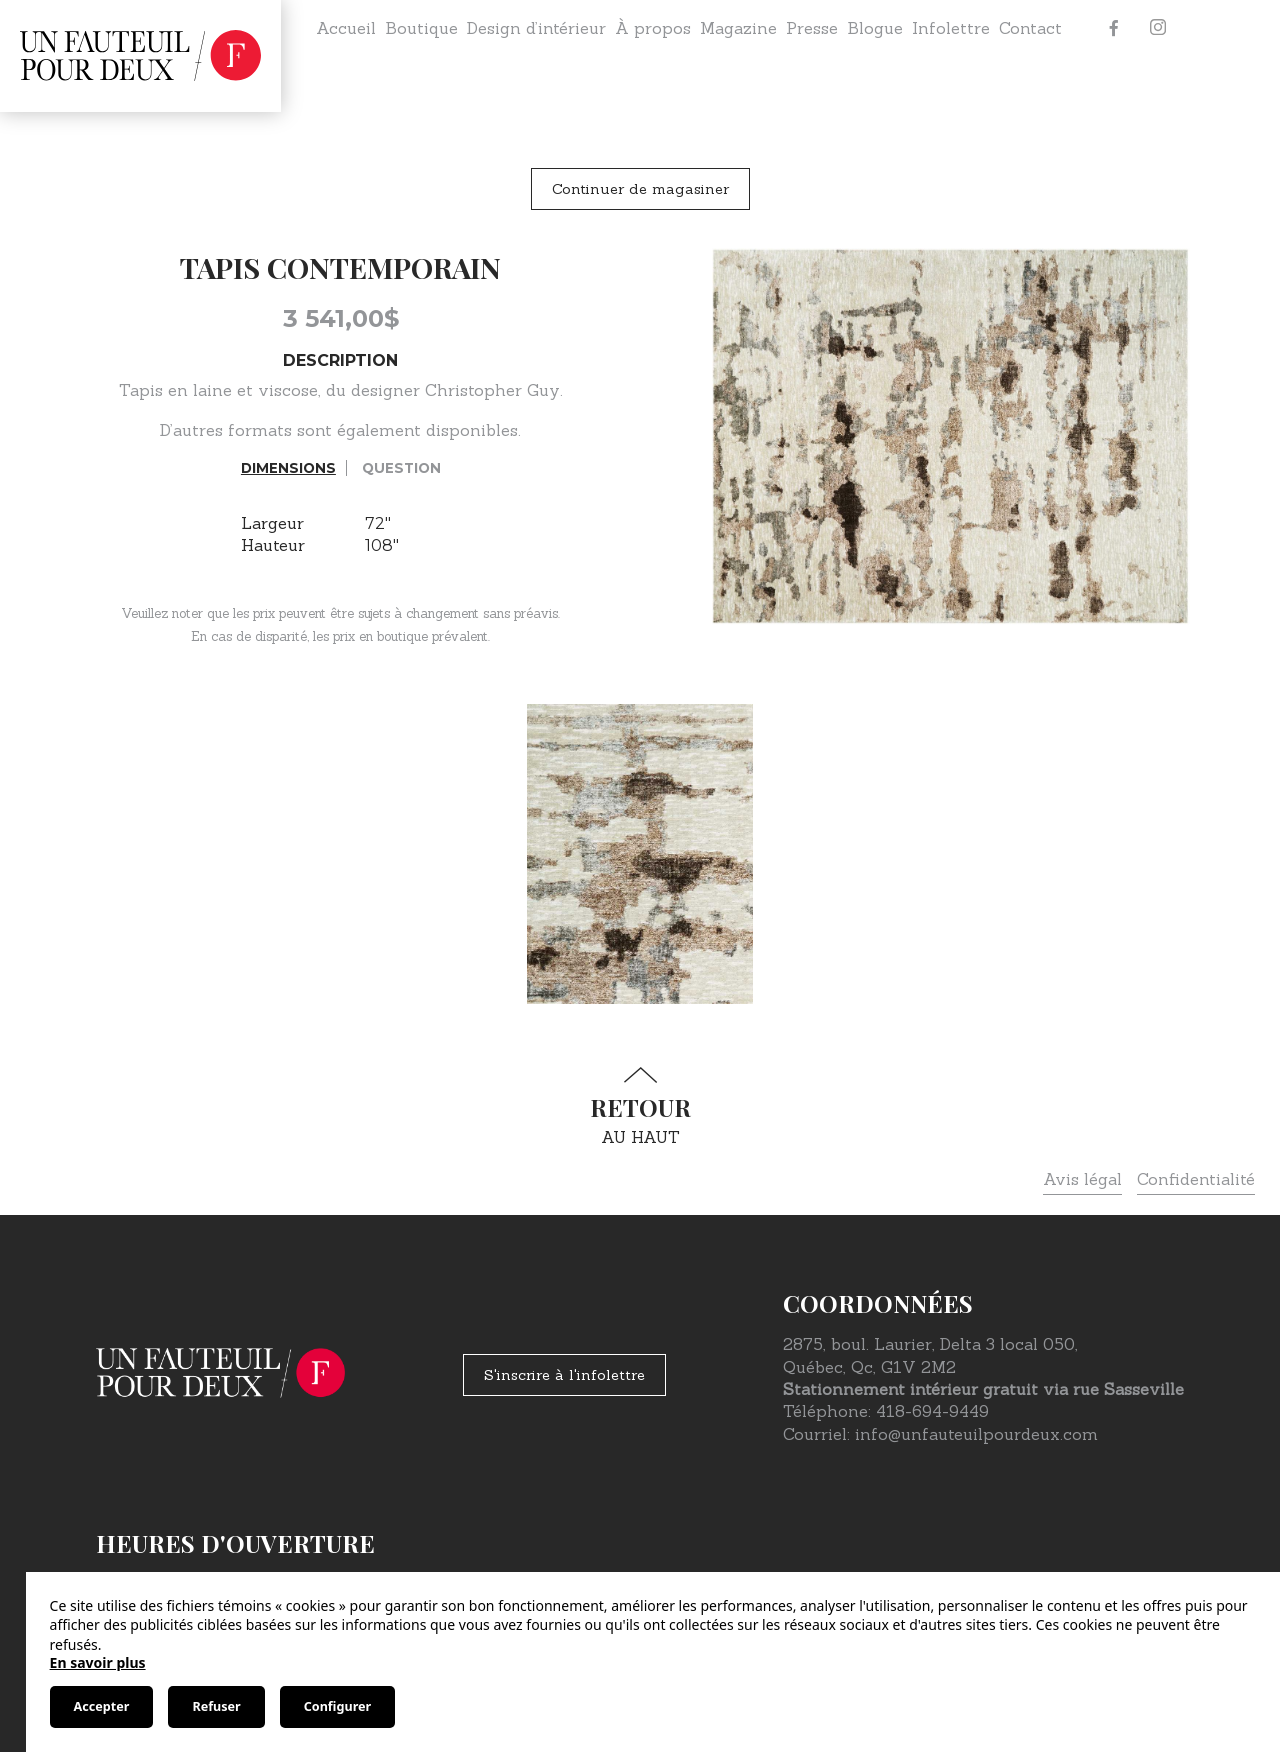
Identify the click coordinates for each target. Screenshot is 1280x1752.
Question (401, 468)
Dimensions (288, 468)
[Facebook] (1114, 28)
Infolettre (951, 28)
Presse (812, 28)
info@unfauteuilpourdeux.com (976, 1434)
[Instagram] (1158, 28)
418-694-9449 (932, 1411)
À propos (653, 28)
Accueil (346, 28)
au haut (640, 1106)
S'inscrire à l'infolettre (564, 1375)
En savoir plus (98, 1662)
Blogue (875, 28)
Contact (1030, 28)
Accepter (102, 1706)
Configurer (337, 1706)
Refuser (216, 1706)
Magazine (738, 28)
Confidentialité (1196, 1179)
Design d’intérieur (536, 28)
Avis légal (1082, 1179)
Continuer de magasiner (640, 189)
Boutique (421, 28)
